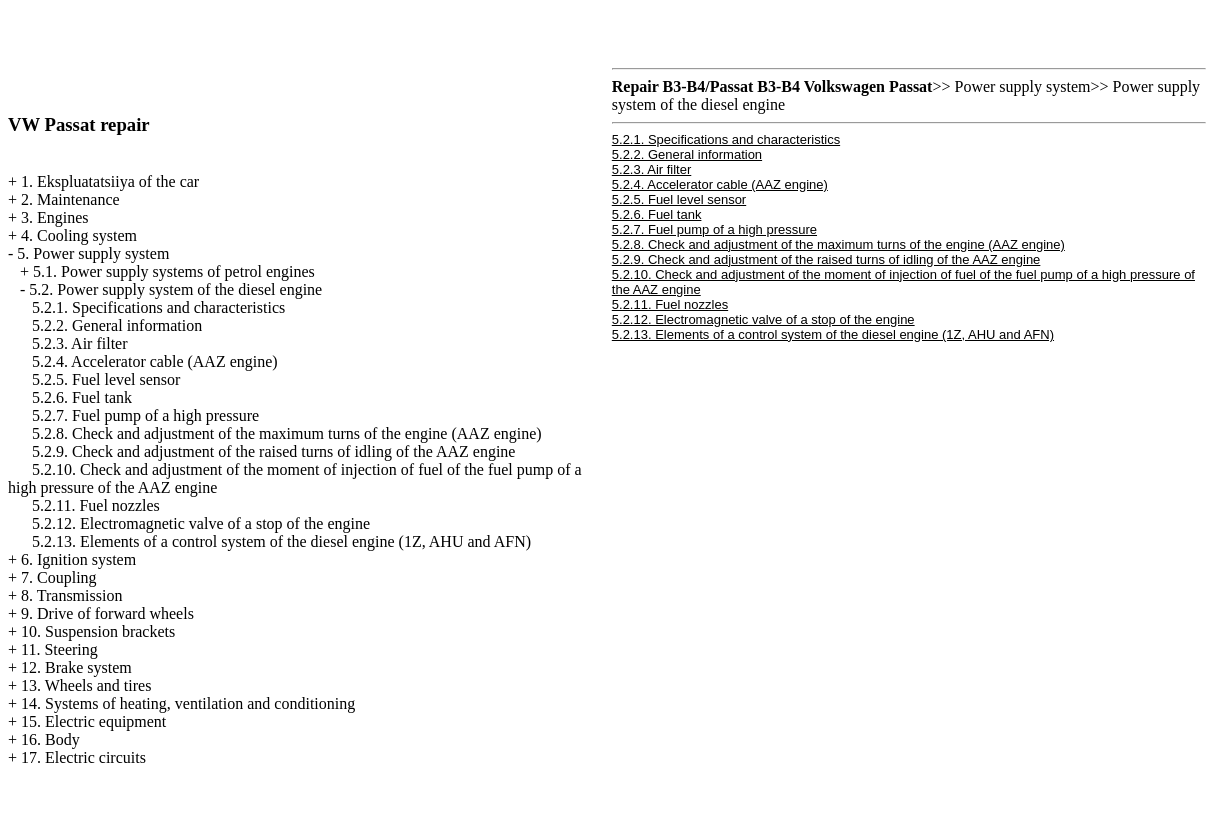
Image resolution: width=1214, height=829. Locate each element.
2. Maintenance (70, 199)
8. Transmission (71, 595)
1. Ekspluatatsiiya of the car (110, 181)
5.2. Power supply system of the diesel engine (175, 289)
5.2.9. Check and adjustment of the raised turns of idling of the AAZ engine (273, 451)
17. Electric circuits (83, 757)
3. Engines (55, 217)
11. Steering (59, 649)
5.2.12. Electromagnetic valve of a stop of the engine (201, 523)
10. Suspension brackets (98, 631)
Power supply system (1022, 86)
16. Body (50, 739)
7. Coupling (59, 577)
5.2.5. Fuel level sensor (106, 379)
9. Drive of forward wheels (107, 613)
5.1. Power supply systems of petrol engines (174, 271)
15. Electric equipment (93, 721)
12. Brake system (76, 667)
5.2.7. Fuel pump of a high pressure (145, 415)
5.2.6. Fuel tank (82, 397)
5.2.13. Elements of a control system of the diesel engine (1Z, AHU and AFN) (281, 541)
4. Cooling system (79, 235)
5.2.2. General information (117, 325)
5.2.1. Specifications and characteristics (158, 307)
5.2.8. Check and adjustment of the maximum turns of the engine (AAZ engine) (287, 433)
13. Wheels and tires (86, 685)
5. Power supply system (93, 253)
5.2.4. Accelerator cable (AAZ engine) (155, 361)
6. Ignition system (78, 559)
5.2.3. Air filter (80, 343)
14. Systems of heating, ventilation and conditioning (188, 703)
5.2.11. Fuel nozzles (96, 505)
